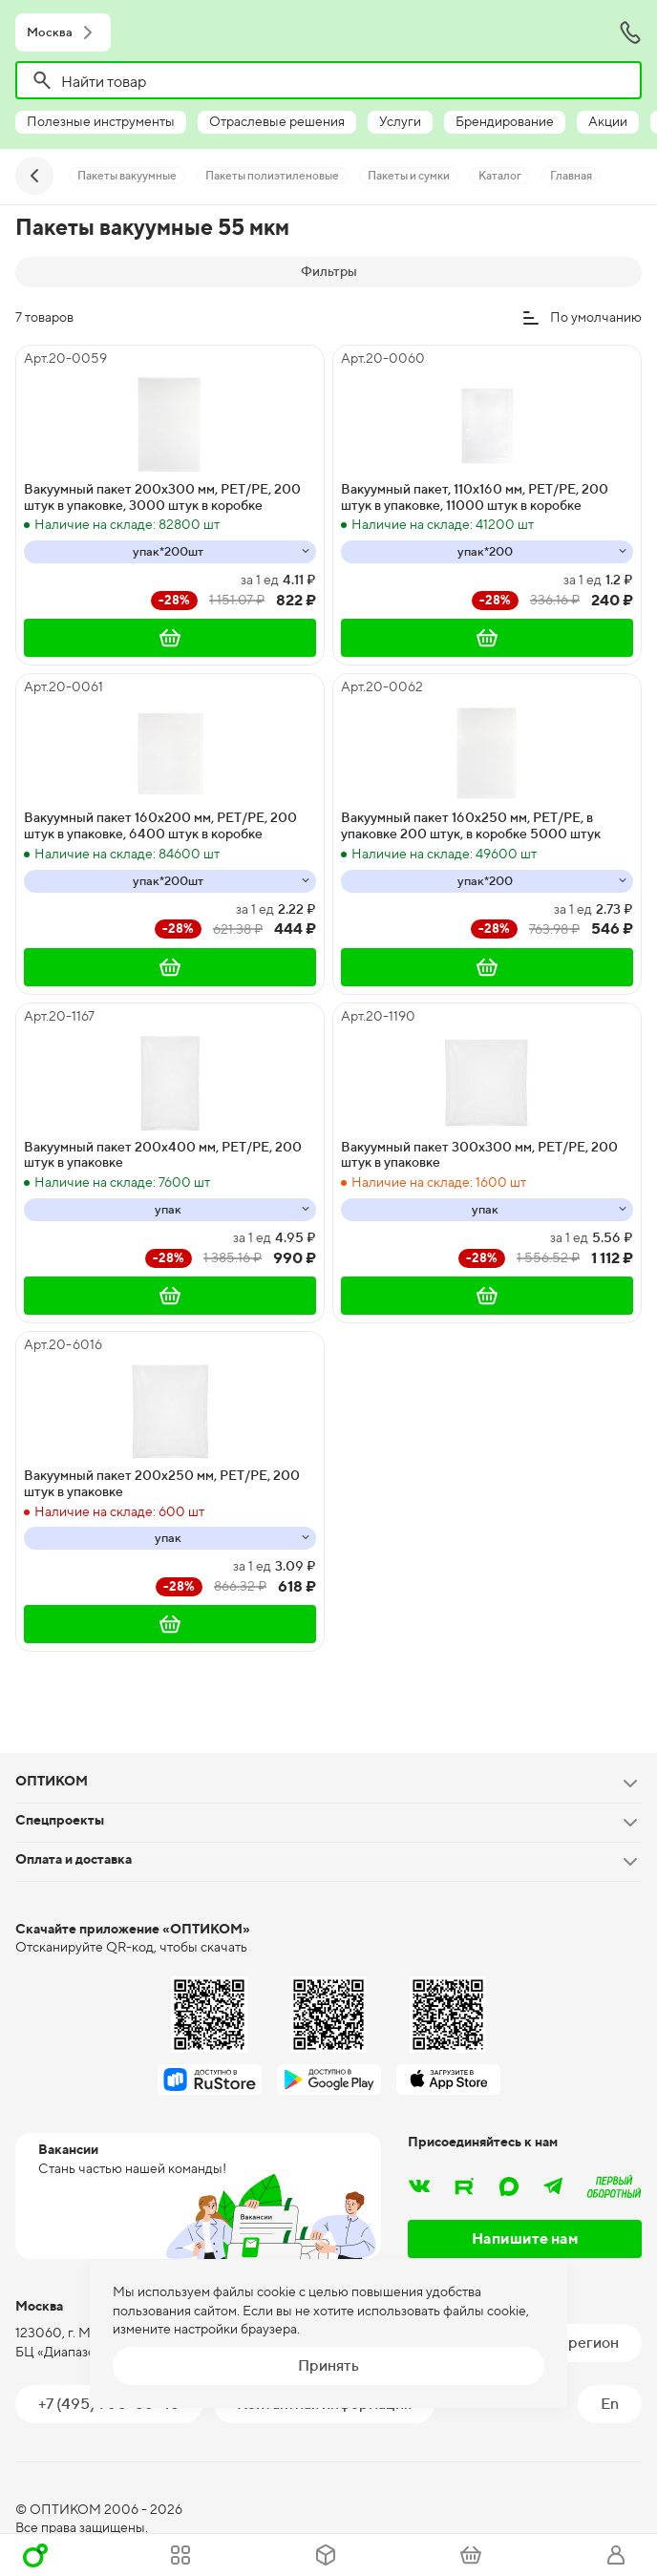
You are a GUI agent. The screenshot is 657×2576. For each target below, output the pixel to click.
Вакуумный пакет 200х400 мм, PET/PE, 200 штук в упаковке (163, 1155)
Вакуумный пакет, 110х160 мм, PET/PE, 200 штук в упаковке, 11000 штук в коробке (474, 497)
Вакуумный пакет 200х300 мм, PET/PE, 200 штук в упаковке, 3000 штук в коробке (162, 497)
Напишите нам (525, 2238)
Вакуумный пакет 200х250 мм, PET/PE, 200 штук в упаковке (162, 1483)
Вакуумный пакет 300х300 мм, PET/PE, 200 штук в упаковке (479, 1155)
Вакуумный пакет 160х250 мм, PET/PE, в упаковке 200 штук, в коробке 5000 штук (471, 825)
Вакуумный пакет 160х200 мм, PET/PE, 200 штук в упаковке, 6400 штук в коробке (160, 825)
